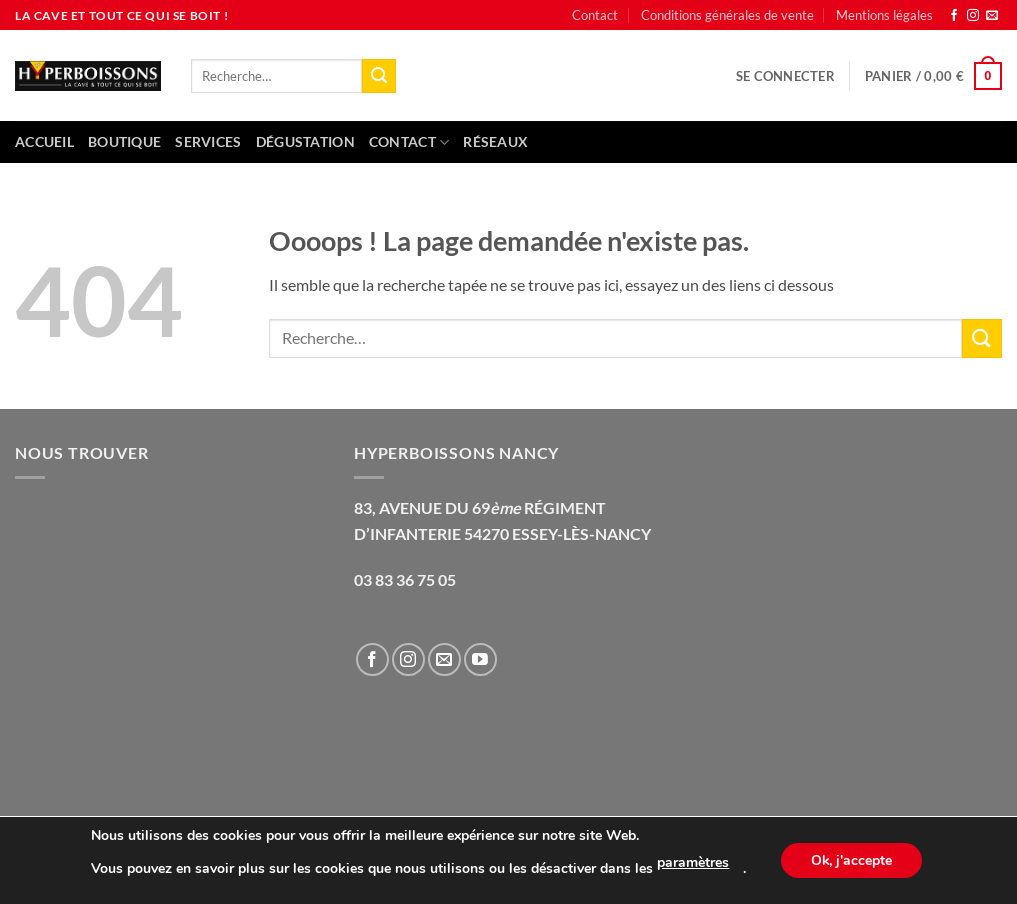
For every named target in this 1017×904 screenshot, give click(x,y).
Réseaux (495, 141)
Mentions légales (884, 15)
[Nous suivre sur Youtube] (480, 659)
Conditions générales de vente (727, 15)
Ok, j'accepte (851, 860)
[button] (785, 76)
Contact (595, 15)
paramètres (693, 862)
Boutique (124, 141)
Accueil (44, 141)
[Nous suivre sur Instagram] (973, 16)
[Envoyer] (379, 76)
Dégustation (305, 141)
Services (208, 141)
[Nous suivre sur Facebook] (954, 16)
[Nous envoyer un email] (992, 16)
